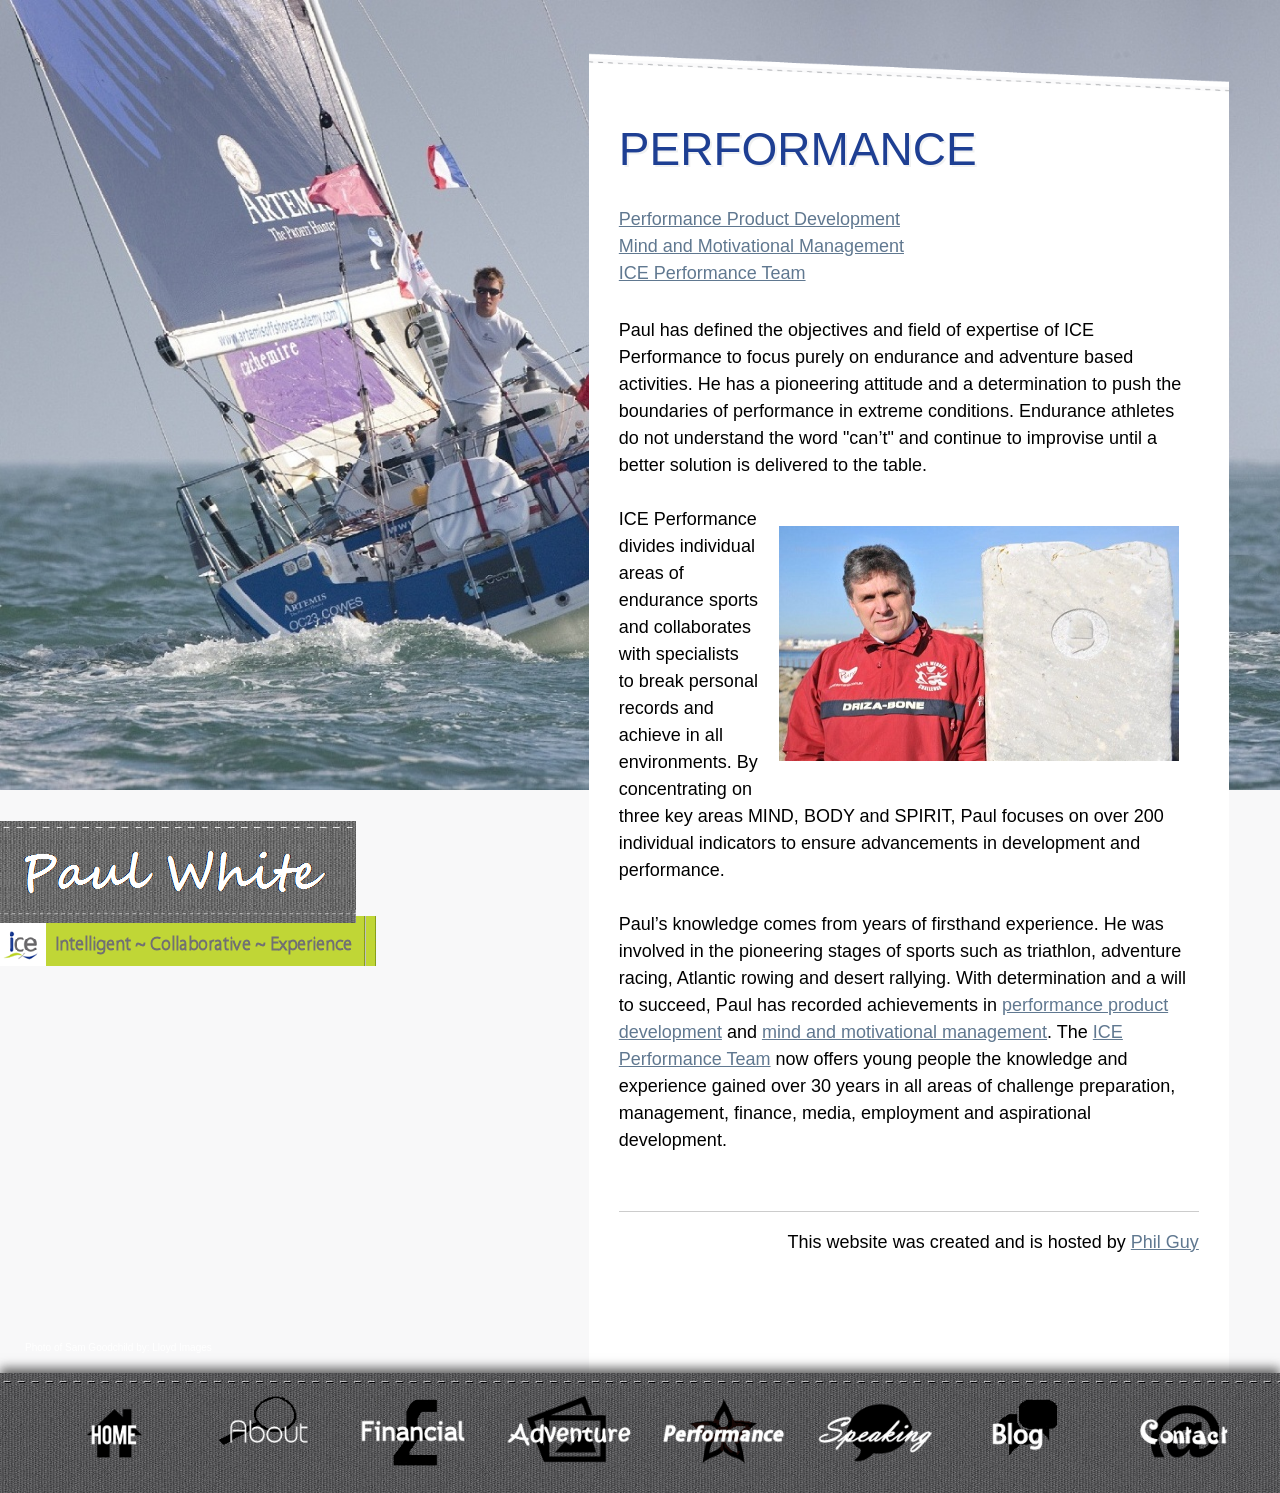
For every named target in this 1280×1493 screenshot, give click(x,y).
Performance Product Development (759, 219)
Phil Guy (1165, 1242)
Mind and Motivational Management (761, 246)
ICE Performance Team (712, 273)
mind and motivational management (904, 1032)
